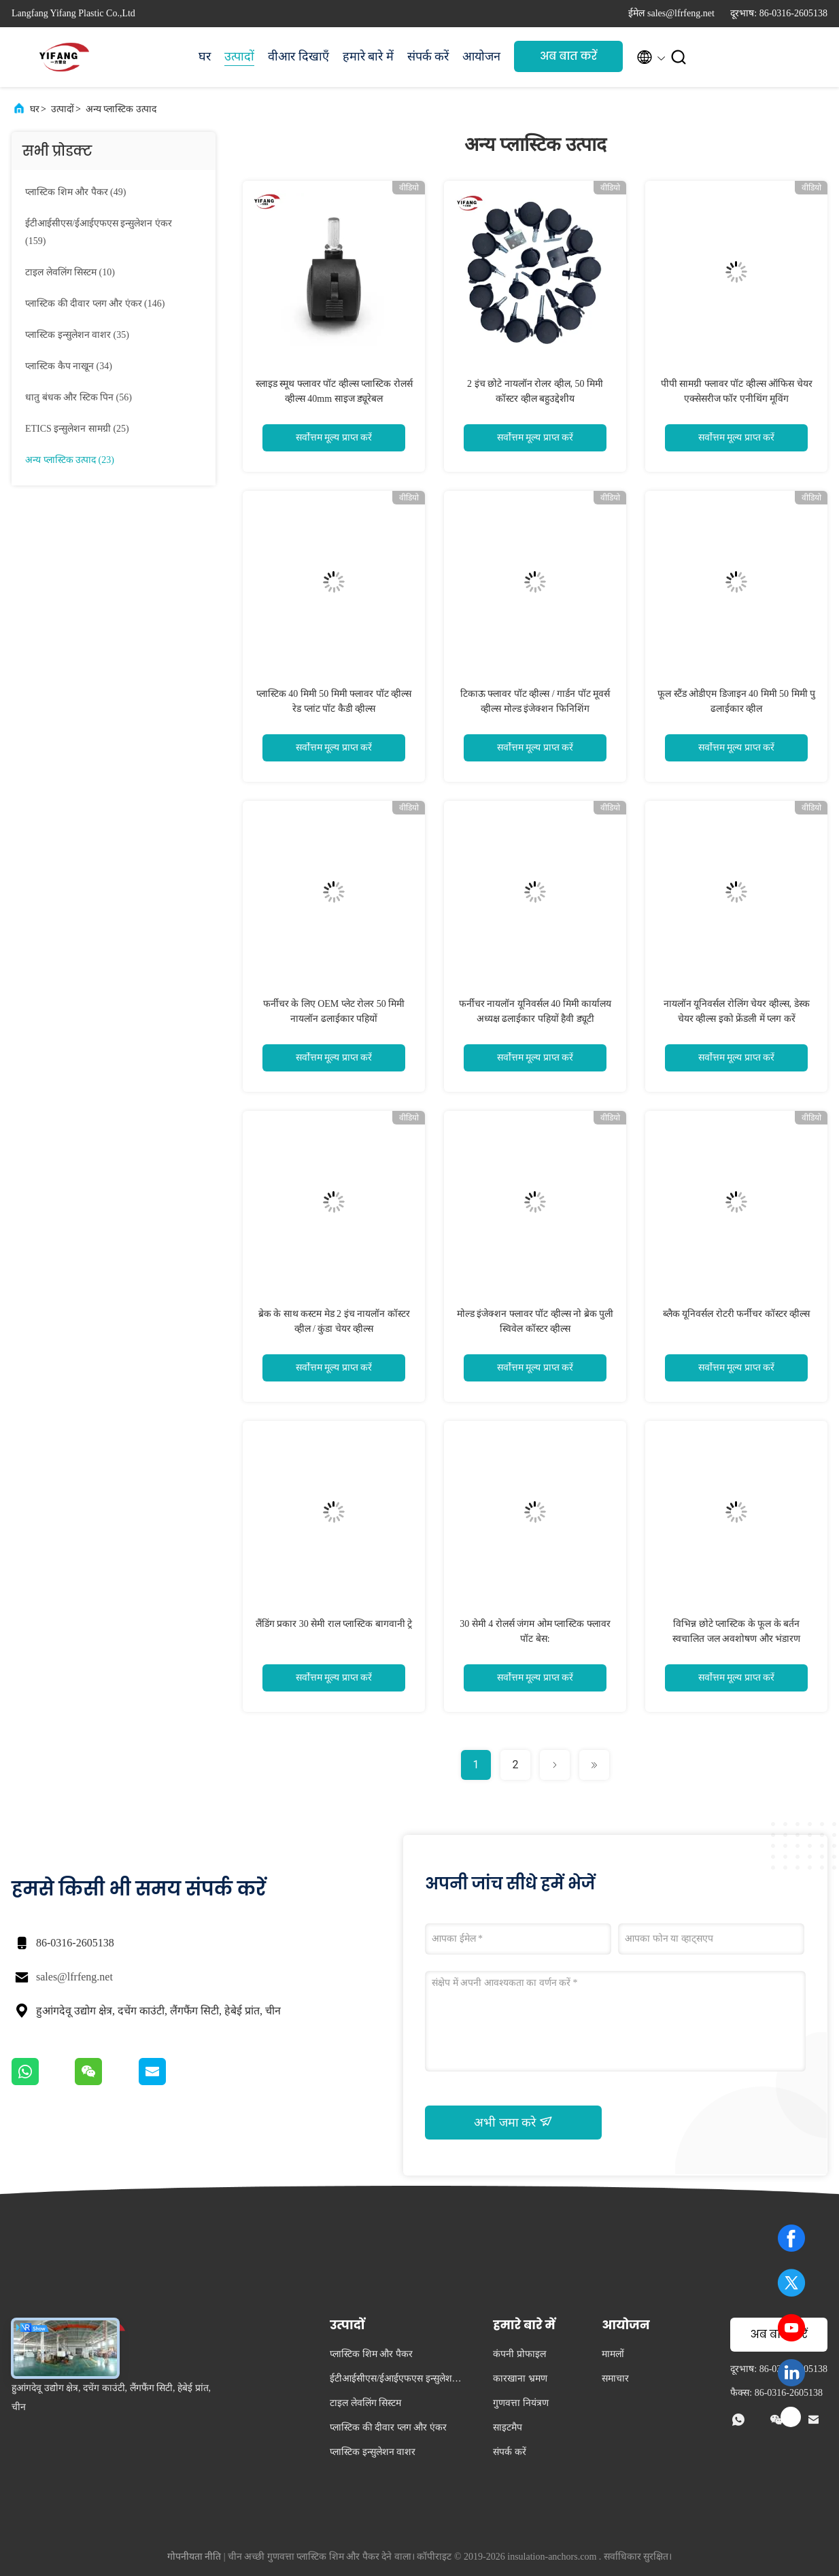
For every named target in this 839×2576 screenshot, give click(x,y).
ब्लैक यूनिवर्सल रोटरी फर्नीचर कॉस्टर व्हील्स (736, 1314)
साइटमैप (507, 2427)
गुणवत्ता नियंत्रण (521, 2403)
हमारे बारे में (368, 56)
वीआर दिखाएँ (298, 56)
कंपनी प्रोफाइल (519, 2354)
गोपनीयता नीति (194, 2557)
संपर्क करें (428, 56)
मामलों (613, 2354)
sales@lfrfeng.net (74, 1976)
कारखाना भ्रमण (520, 2378)
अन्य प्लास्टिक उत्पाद (121, 109)
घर (205, 56)
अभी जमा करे (513, 2121)
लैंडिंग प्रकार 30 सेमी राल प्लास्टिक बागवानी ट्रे (334, 1624)
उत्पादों (239, 56)
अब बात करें (568, 56)
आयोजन (481, 56)
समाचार (615, 2378)
